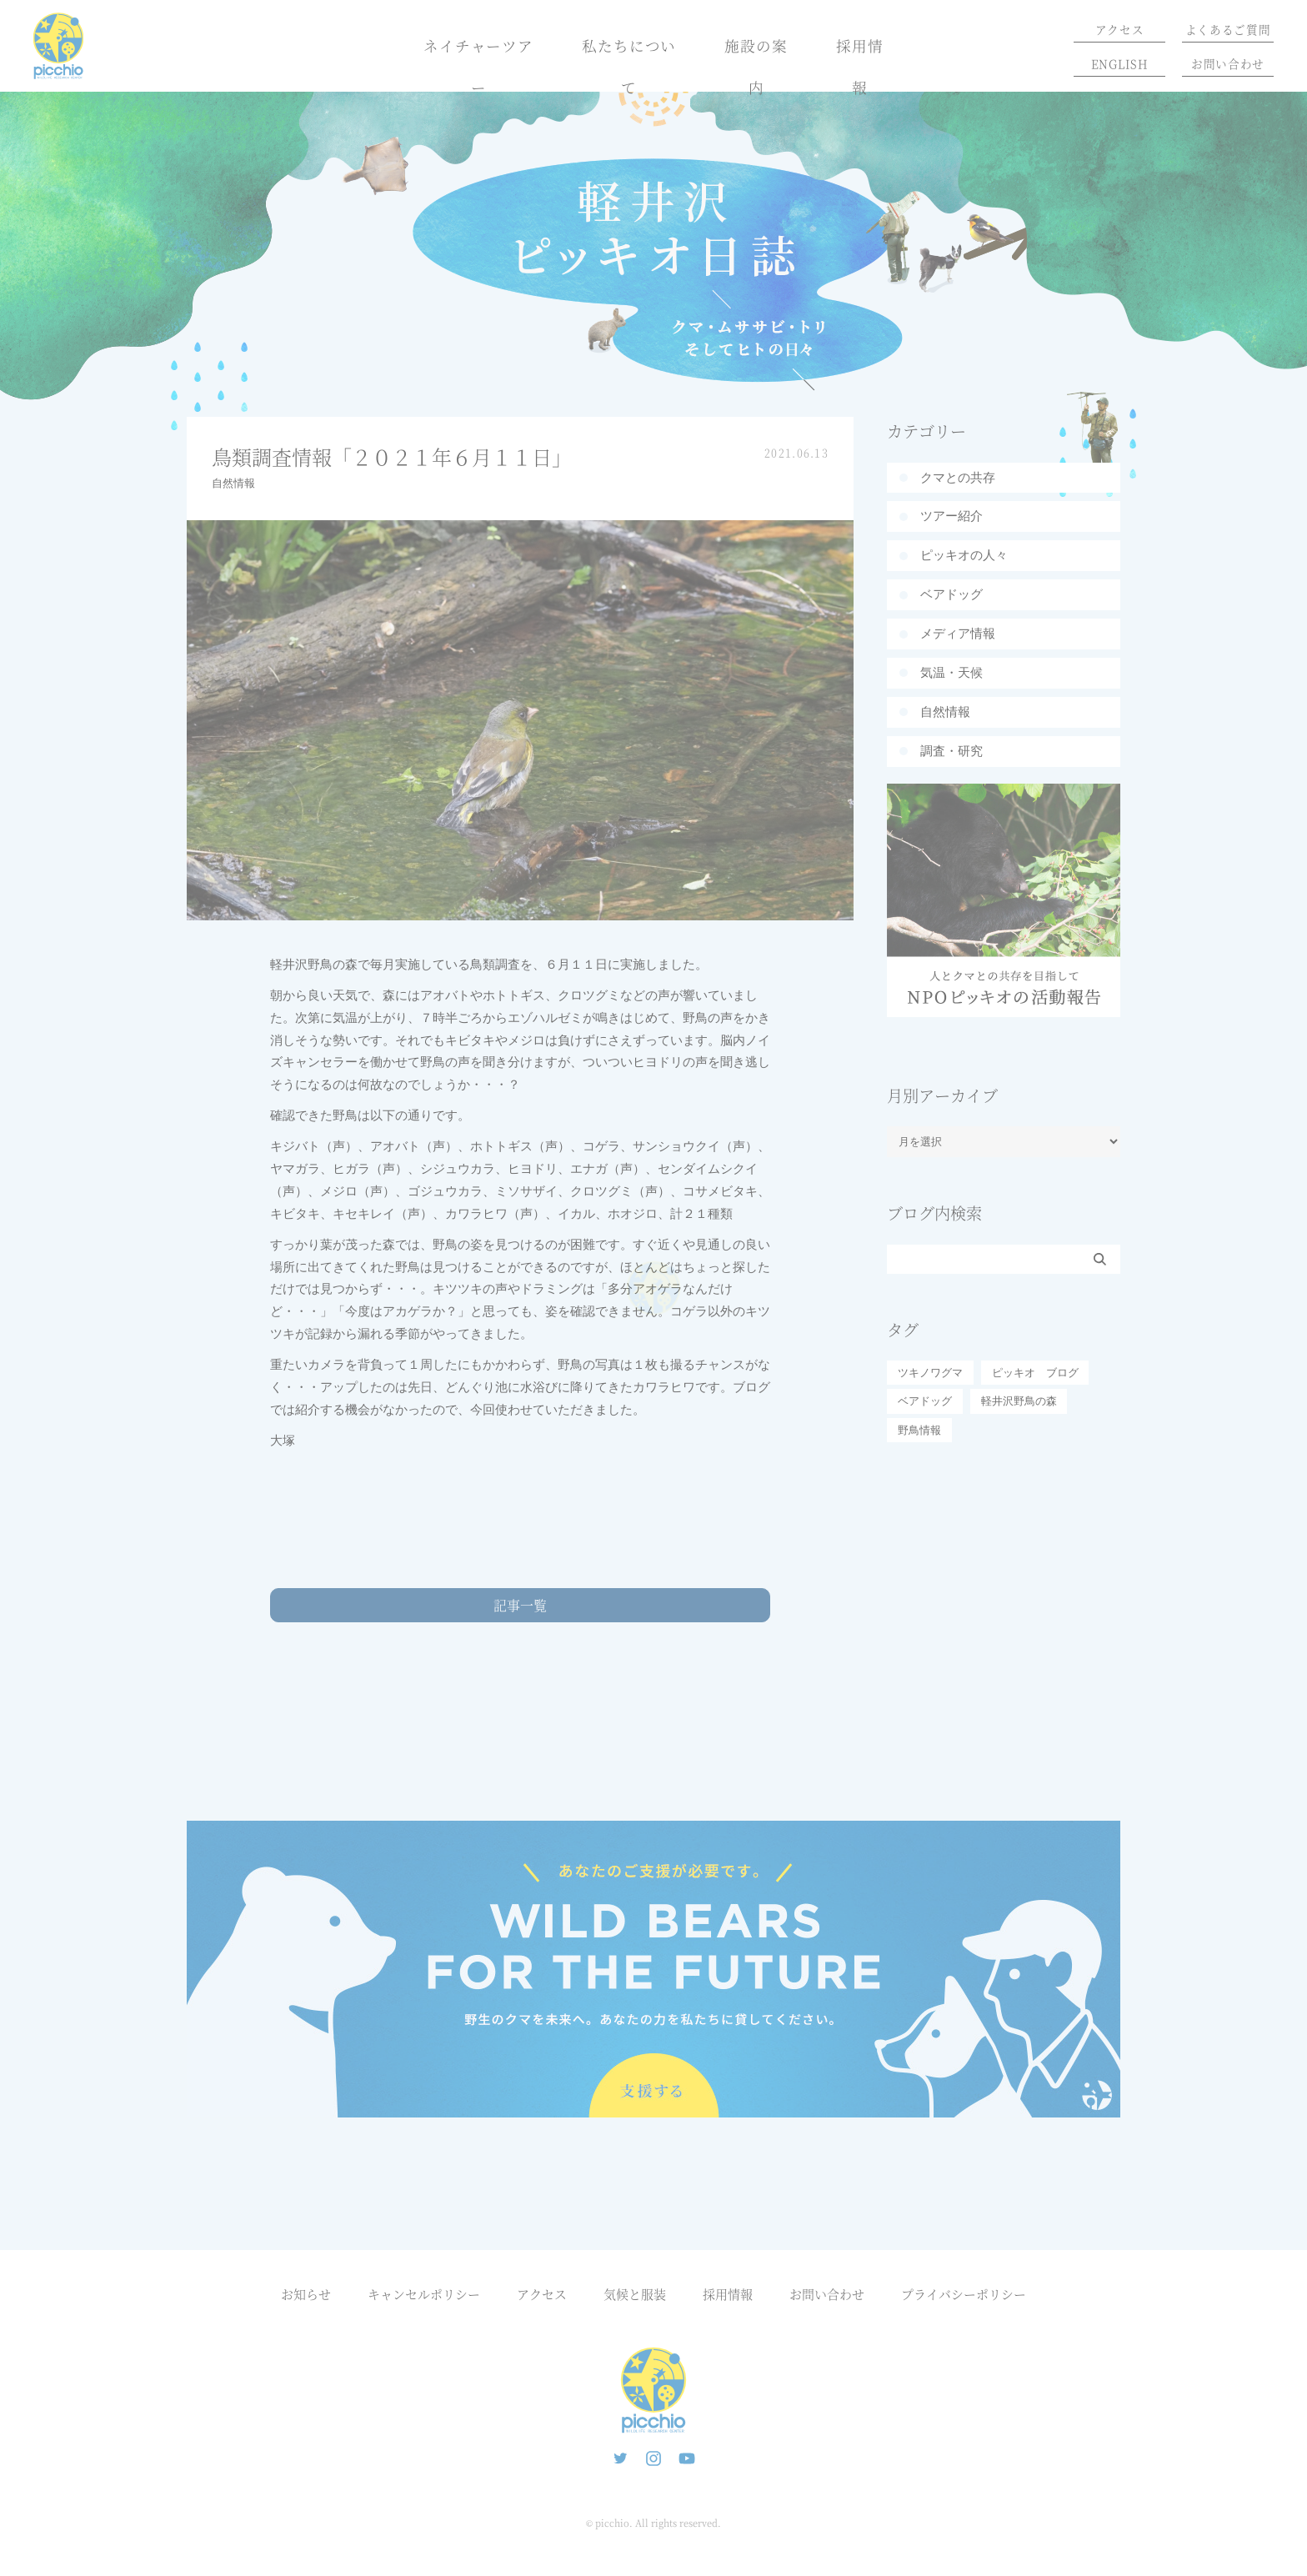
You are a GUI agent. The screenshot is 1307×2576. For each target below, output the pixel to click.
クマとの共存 (957, 477)
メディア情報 (957, 633)
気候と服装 (634, 2294)
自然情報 (233, 483)
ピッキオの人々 (964, 555)
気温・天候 (951, 672)
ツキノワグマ (930, 1372)
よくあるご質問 (1228, 29)
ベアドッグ (951, 594)
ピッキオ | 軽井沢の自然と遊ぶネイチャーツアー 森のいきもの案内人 (653, 2390)
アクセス (1119, 29)
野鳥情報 (919, 1430)
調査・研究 (951, 751)
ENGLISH (1120, 63)
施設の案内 (756, 66)
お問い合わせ (1227, 63)
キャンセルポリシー (424, 2294)
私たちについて (629, 66)
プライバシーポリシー (963, 2294)
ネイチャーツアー (478, 66)
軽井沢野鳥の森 (1019, 1401)
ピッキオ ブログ (1035, 1372)
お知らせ (306, 2294)
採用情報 (860, 66)
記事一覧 (520, 1605)
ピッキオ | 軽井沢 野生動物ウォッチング (58, 46)
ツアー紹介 (951, 516)
